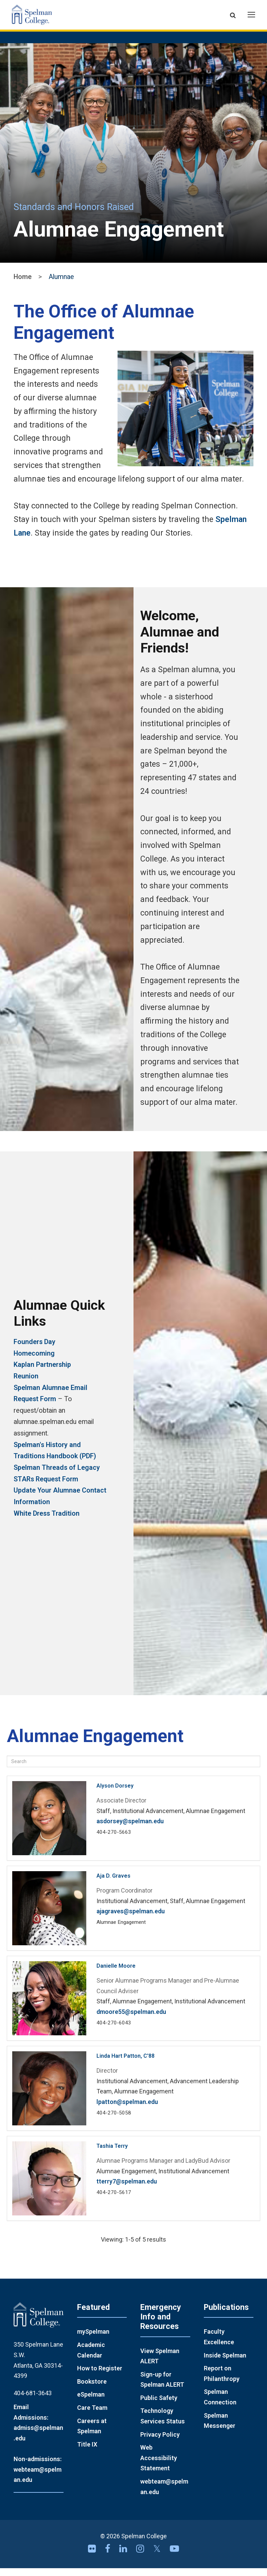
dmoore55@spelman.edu (131, 2019)
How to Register (99, 2376)
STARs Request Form (46, 1487)
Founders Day (34, 1349)
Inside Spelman (225, 2362)
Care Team (92, 2415)
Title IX (87, 2451)
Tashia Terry (112, 2154)
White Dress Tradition (46, 1521)
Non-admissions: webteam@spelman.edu (37, 2477)
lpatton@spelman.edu (127, 2109)
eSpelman (91, 2402)
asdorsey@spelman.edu (130, 1828)
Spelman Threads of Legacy (57, 1475)
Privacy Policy (160, 2442)
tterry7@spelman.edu (126, 2189)
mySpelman (93, 2339)
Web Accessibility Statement (158, 2465)
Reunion (26, 1384)
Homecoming (34, 1361)
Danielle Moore (116, 1973)
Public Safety (158, 2405)
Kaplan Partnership (42, 1372)
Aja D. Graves (113, 1883)
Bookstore (92, 2388)
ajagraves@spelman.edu (130, 1918)
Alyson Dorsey (115, 1793)
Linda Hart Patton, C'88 (125, 2063)
